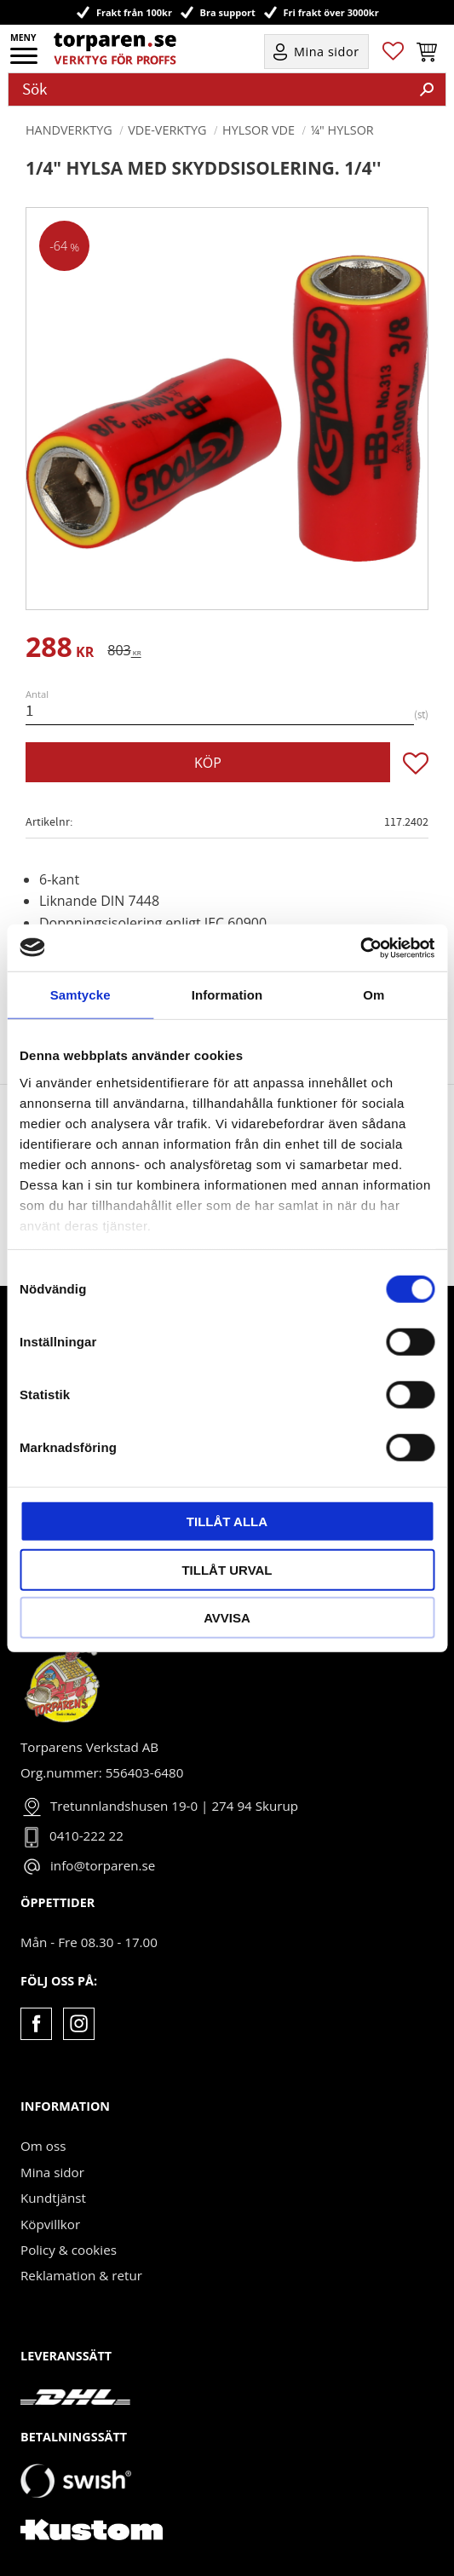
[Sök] (426, 89)
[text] (60, 650)
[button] (25, 61)
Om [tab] (373, 995)
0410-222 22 (86, 1835)
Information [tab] (227, 995)
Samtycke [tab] (80, 995)
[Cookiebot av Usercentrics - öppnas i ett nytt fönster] (359, 947)
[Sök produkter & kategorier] (209, 89)
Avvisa (227, 1618)
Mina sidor (52, 2172)
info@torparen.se (102, 1865)
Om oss (43, 2145)
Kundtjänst (53, 2197)
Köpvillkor (50, 2224)
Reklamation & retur (81, 2275)
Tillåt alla (227, 1521)
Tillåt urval (226, 1569)
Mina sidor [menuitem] (326, 51)
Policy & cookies (68, 2249)
